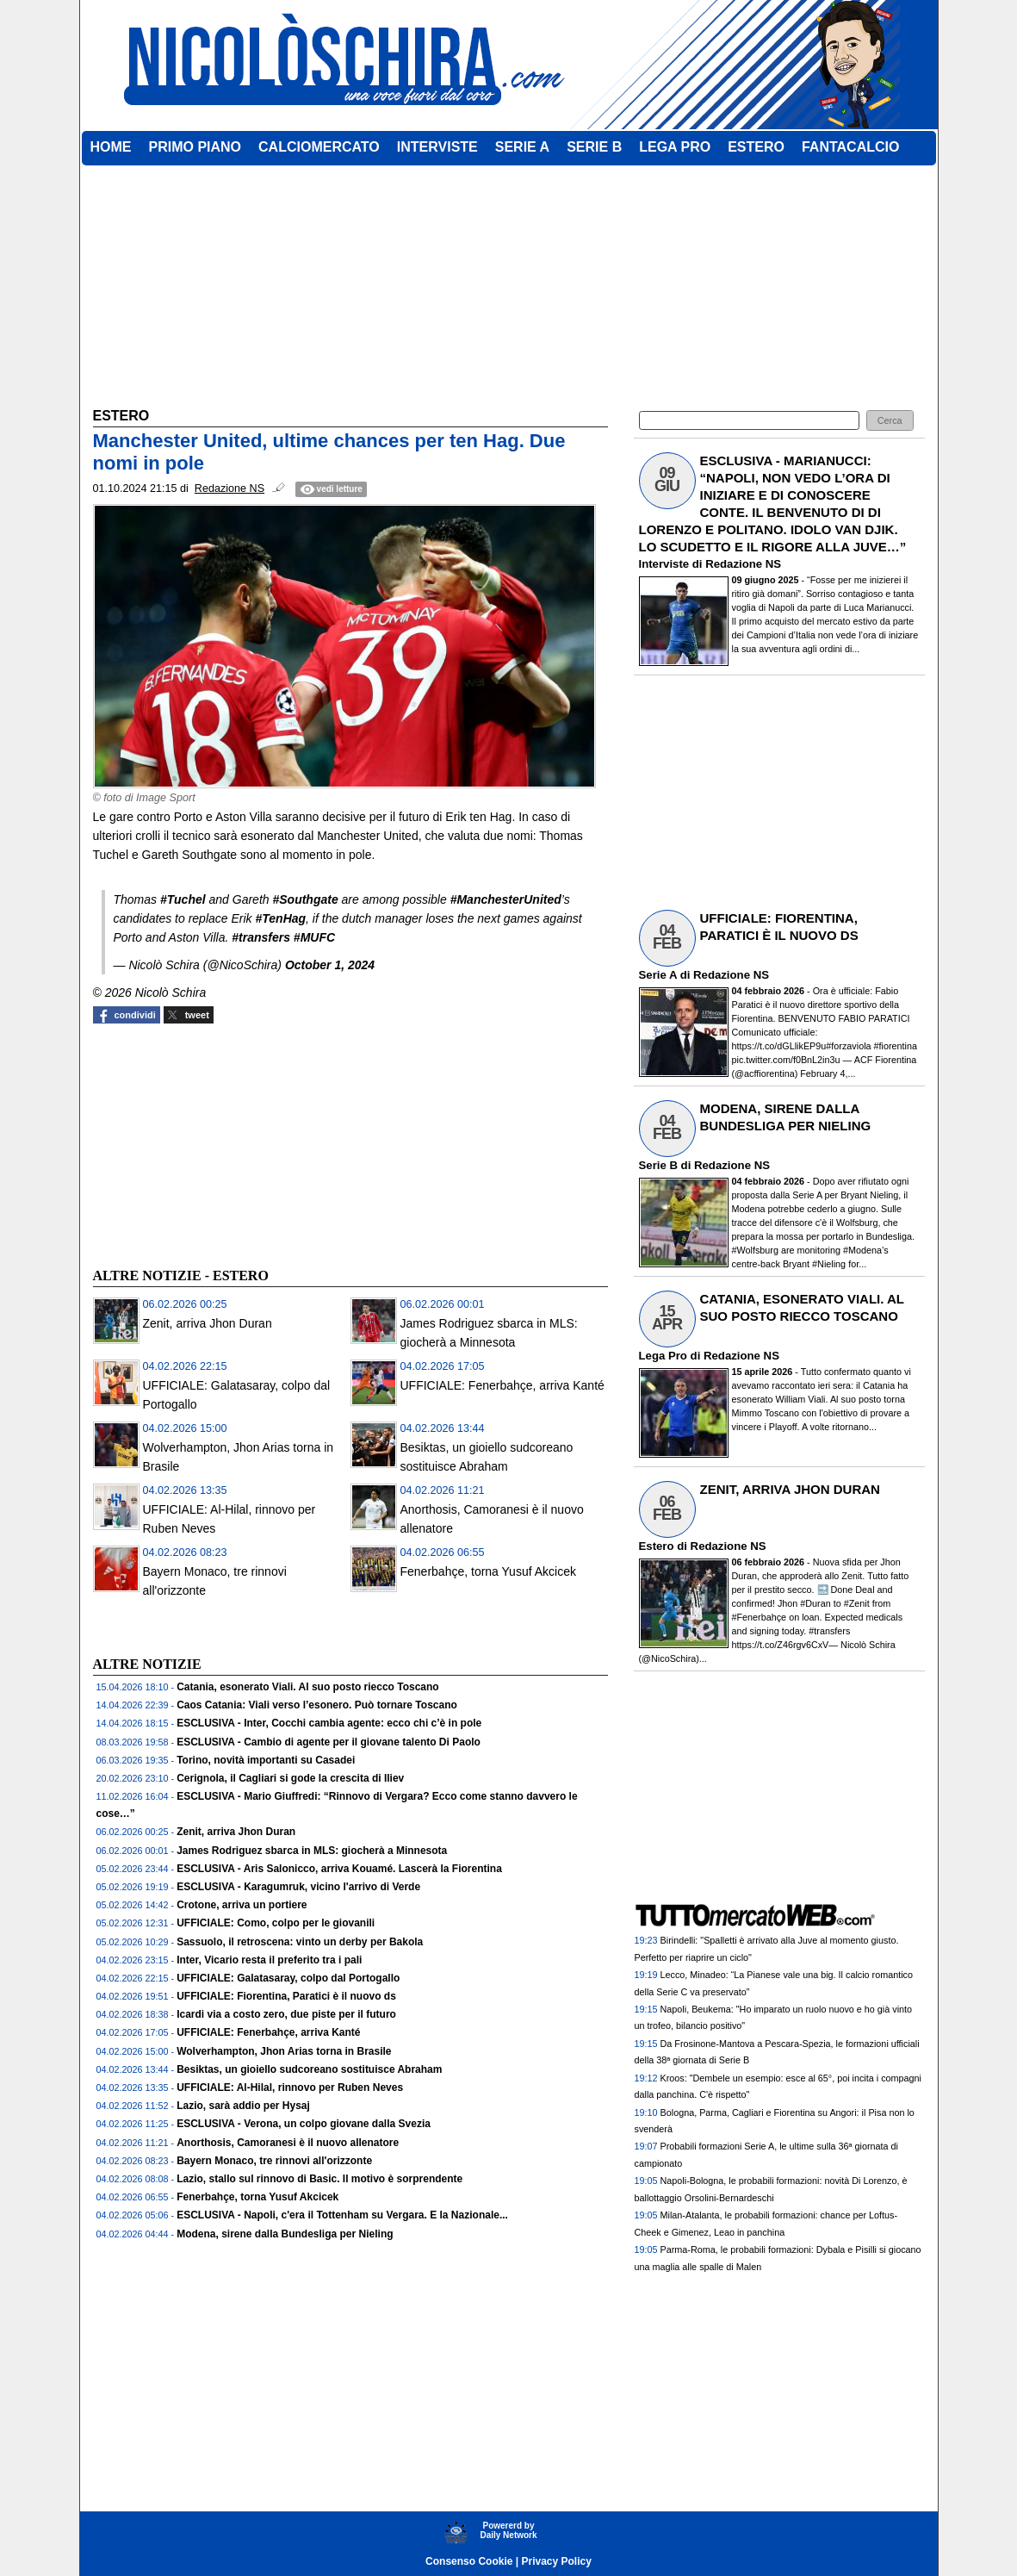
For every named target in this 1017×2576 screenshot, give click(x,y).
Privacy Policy (557, 2561)
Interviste (664, 563)
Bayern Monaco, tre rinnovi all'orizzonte (274, 2161)
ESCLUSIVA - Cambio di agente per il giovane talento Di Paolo (329, 1742)
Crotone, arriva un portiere (242, 1905)
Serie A (658, 974)
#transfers (261, 937)
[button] (890, 421)
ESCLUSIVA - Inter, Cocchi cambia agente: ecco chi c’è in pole (329, 1723)
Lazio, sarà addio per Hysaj (243, 2106)
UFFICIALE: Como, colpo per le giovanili (276, 1923)
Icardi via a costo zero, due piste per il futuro (286, 2014)
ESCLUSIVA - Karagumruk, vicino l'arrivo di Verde (298, 1887)
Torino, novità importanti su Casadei (266, 1760)
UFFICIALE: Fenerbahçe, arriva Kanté (502, 1385)
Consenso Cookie (468, 2561)
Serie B (658, 1165)
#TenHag (280, 918)
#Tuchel (183, 899)
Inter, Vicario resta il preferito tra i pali (269, 1960)
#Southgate (305, 899)
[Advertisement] (222, 1143)
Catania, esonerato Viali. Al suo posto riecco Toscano (308, 1687)
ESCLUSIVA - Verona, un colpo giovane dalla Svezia (304, 2124)
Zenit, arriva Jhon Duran (207, 1323)
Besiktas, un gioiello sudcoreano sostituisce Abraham (309, 2069)
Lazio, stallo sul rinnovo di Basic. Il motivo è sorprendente (319, 2179)
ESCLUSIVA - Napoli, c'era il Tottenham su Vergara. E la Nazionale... (342, 2215)
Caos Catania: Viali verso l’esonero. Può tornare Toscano (317, 1705)
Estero (656, 1546)
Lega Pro (663, 1355)
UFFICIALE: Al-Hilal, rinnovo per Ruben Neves (290, 2087)
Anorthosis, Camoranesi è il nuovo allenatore (288, 2143)
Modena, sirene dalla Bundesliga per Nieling (285, 2234)
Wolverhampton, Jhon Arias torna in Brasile (284, 2051)
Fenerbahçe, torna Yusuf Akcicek (488, 1571)
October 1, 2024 (330, 965)
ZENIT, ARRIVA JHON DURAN (790, 1489)
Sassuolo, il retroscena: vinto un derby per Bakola (300, 1942)
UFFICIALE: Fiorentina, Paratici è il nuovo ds (286, 1996)
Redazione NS (743, 563)
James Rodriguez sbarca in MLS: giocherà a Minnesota (312, 1851)
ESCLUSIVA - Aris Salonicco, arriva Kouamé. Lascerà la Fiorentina (339, 1869)
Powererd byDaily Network (508, 2530)
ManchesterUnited (508, 899)
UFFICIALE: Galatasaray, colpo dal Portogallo (288, 1978)
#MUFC (314, 937)
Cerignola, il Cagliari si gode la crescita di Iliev (290, 1778)
